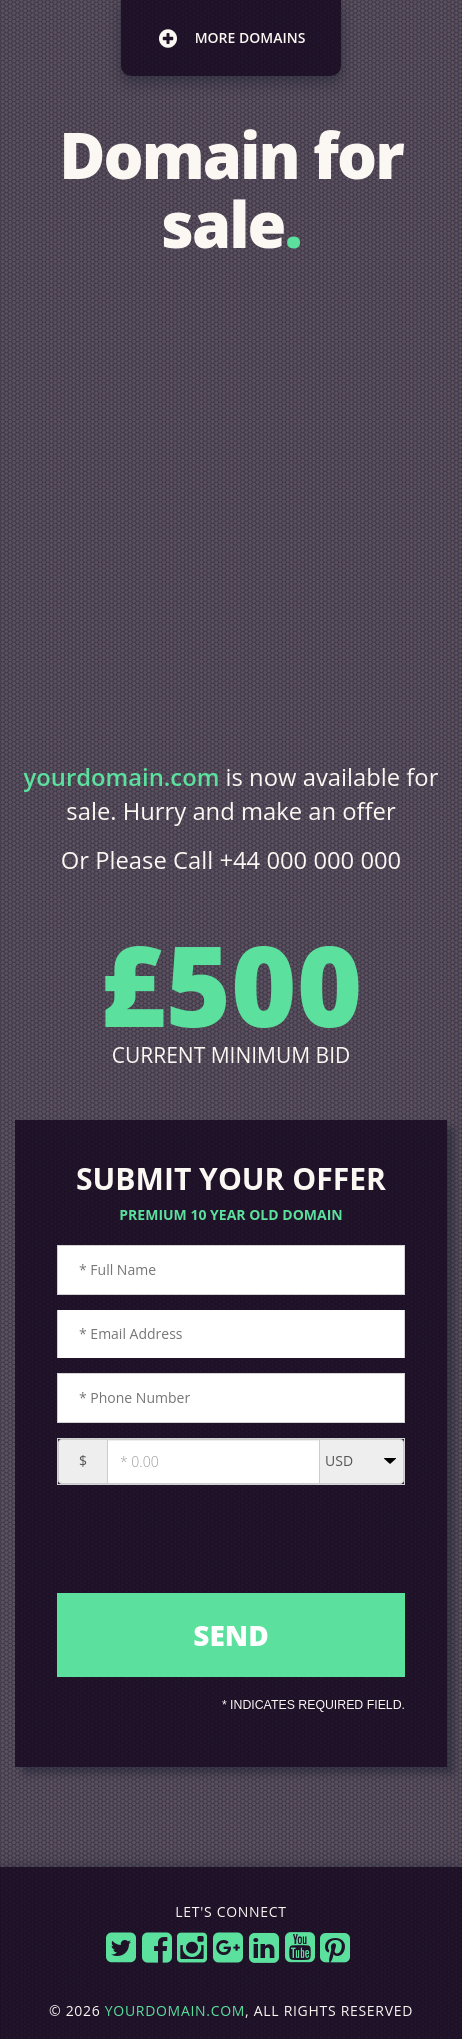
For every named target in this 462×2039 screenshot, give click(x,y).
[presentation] (233, 1545)
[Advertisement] (231, 510)
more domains (232, 38)
